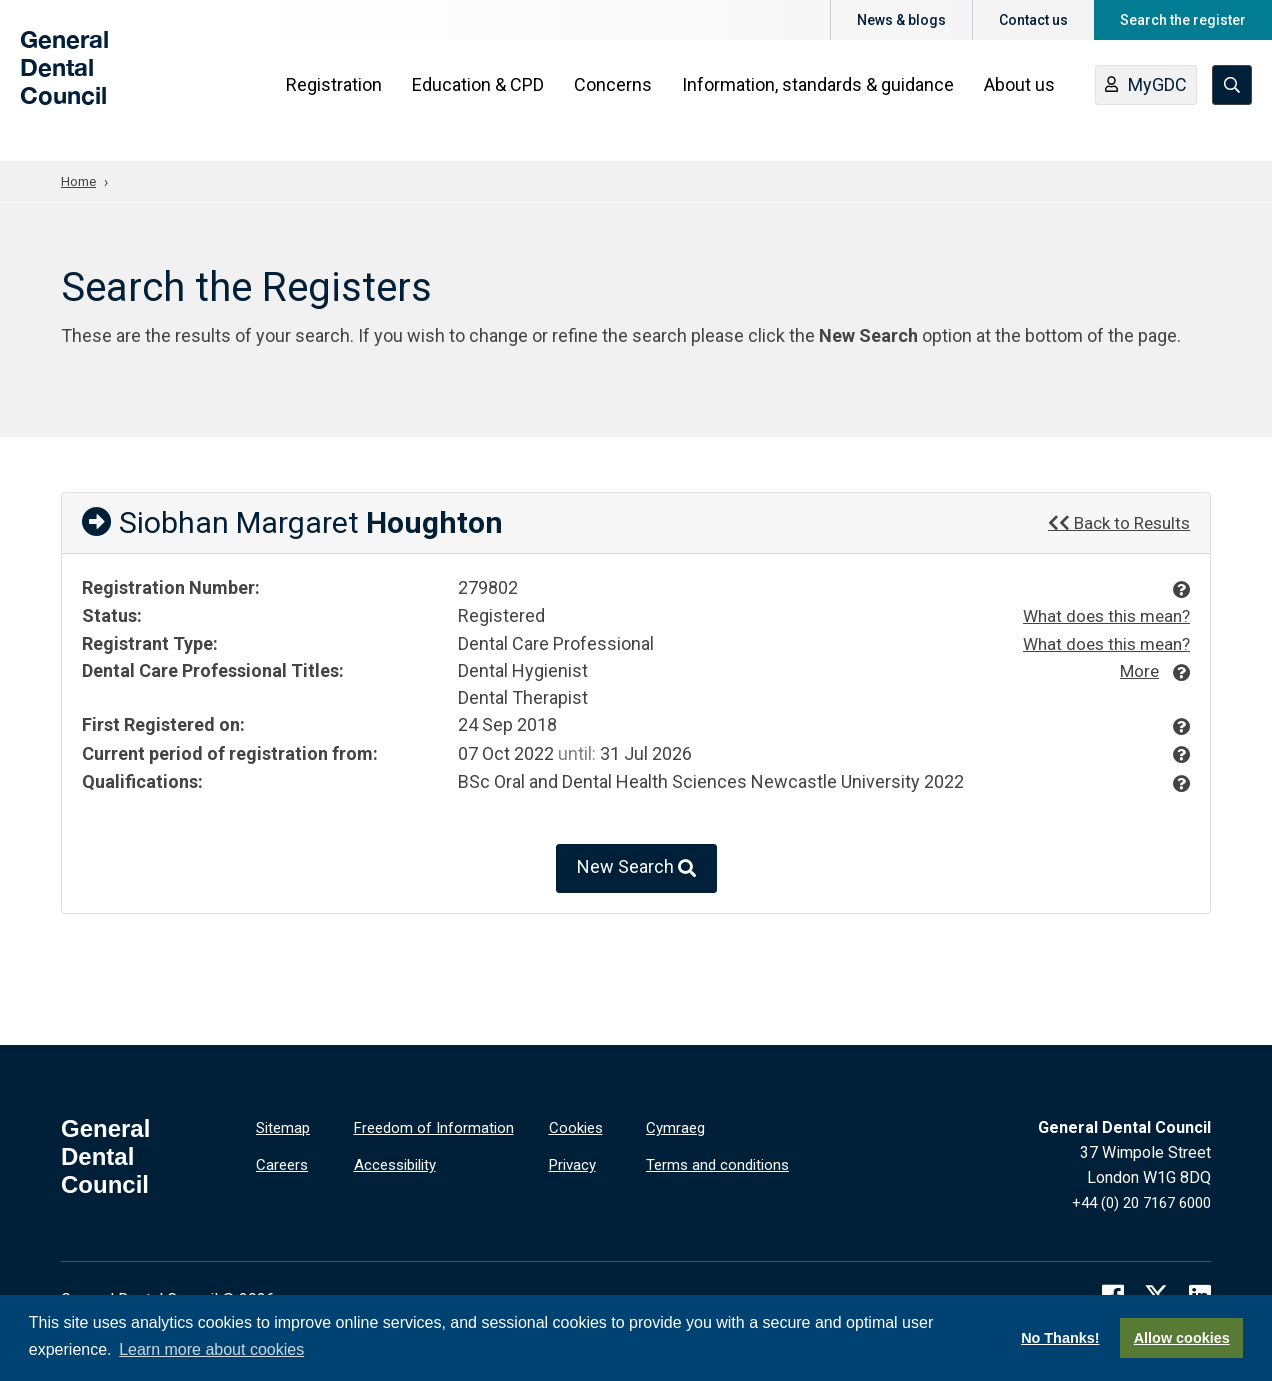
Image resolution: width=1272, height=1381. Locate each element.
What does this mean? (1101, 615)
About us (1024, 101)
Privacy (575, 1162)
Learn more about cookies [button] (211, 1349)
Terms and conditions (721, 1162)
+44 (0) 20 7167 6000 (1135, 1202)
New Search (636, 868)
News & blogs (901, 20)
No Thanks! (1060, 1338)
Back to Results (1115, 521)
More (1137, 669)
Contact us (1033, 20)
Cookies (578, 1127)
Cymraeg (677, 1127)
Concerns (618, 101)
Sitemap (285, 1127)
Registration (339, 101)
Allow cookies (1182, 1338)
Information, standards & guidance (823, 101)
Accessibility (399, 1162)
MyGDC (1151, 103)
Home (80, 181)
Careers (283, 1162)
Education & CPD (483, 101)
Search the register (1183, 20)
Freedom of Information (437, 1127)
